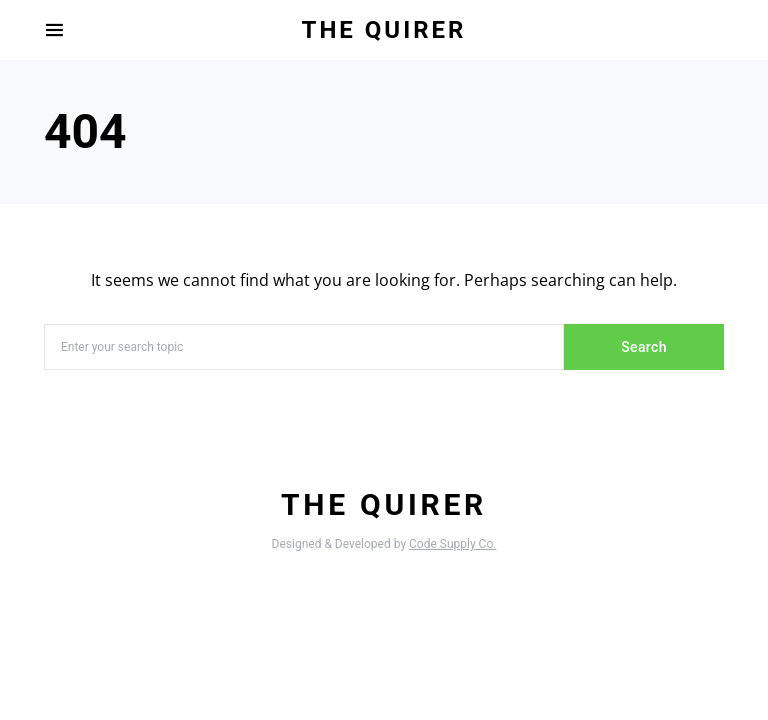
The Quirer (384, 30)
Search (644, 347)
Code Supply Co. (452, 544)
